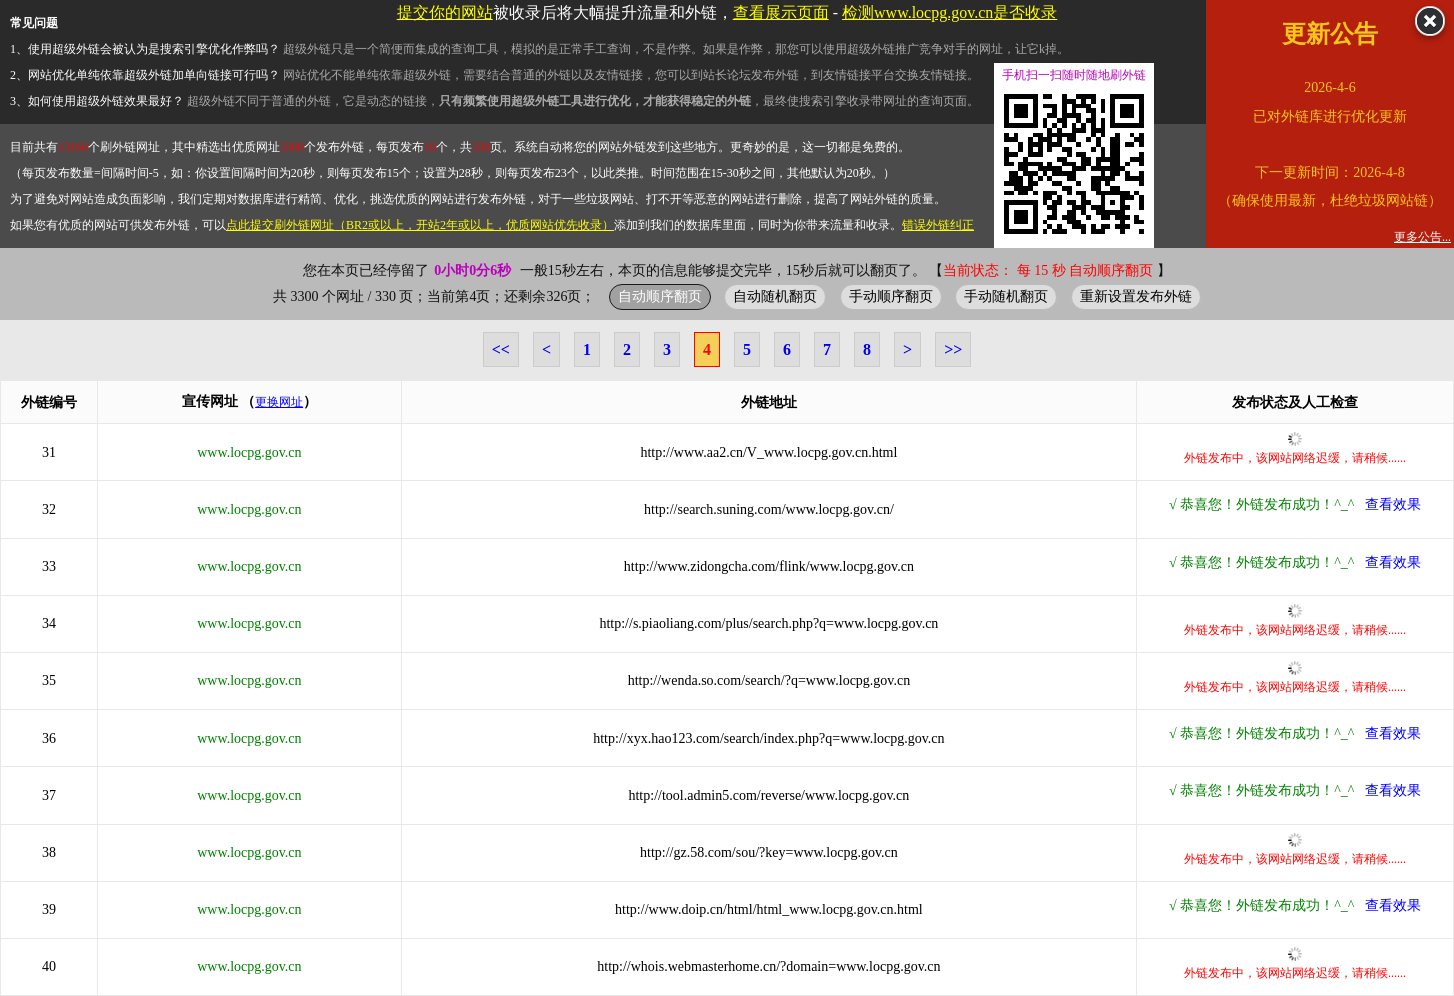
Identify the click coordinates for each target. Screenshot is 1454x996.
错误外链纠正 (938, 225)
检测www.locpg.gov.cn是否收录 (949, 12)
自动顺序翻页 (660, 296)
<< (501, 349)
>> (953, 349)
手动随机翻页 (1006, 296)
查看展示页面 (781, 12)
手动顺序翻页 (891, 296)
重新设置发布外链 (1136, 296)
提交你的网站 (445, 12)
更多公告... (1422, 237)
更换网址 (279, 402)
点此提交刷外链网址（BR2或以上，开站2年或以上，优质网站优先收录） (420, 225)
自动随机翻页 (775, 296)
